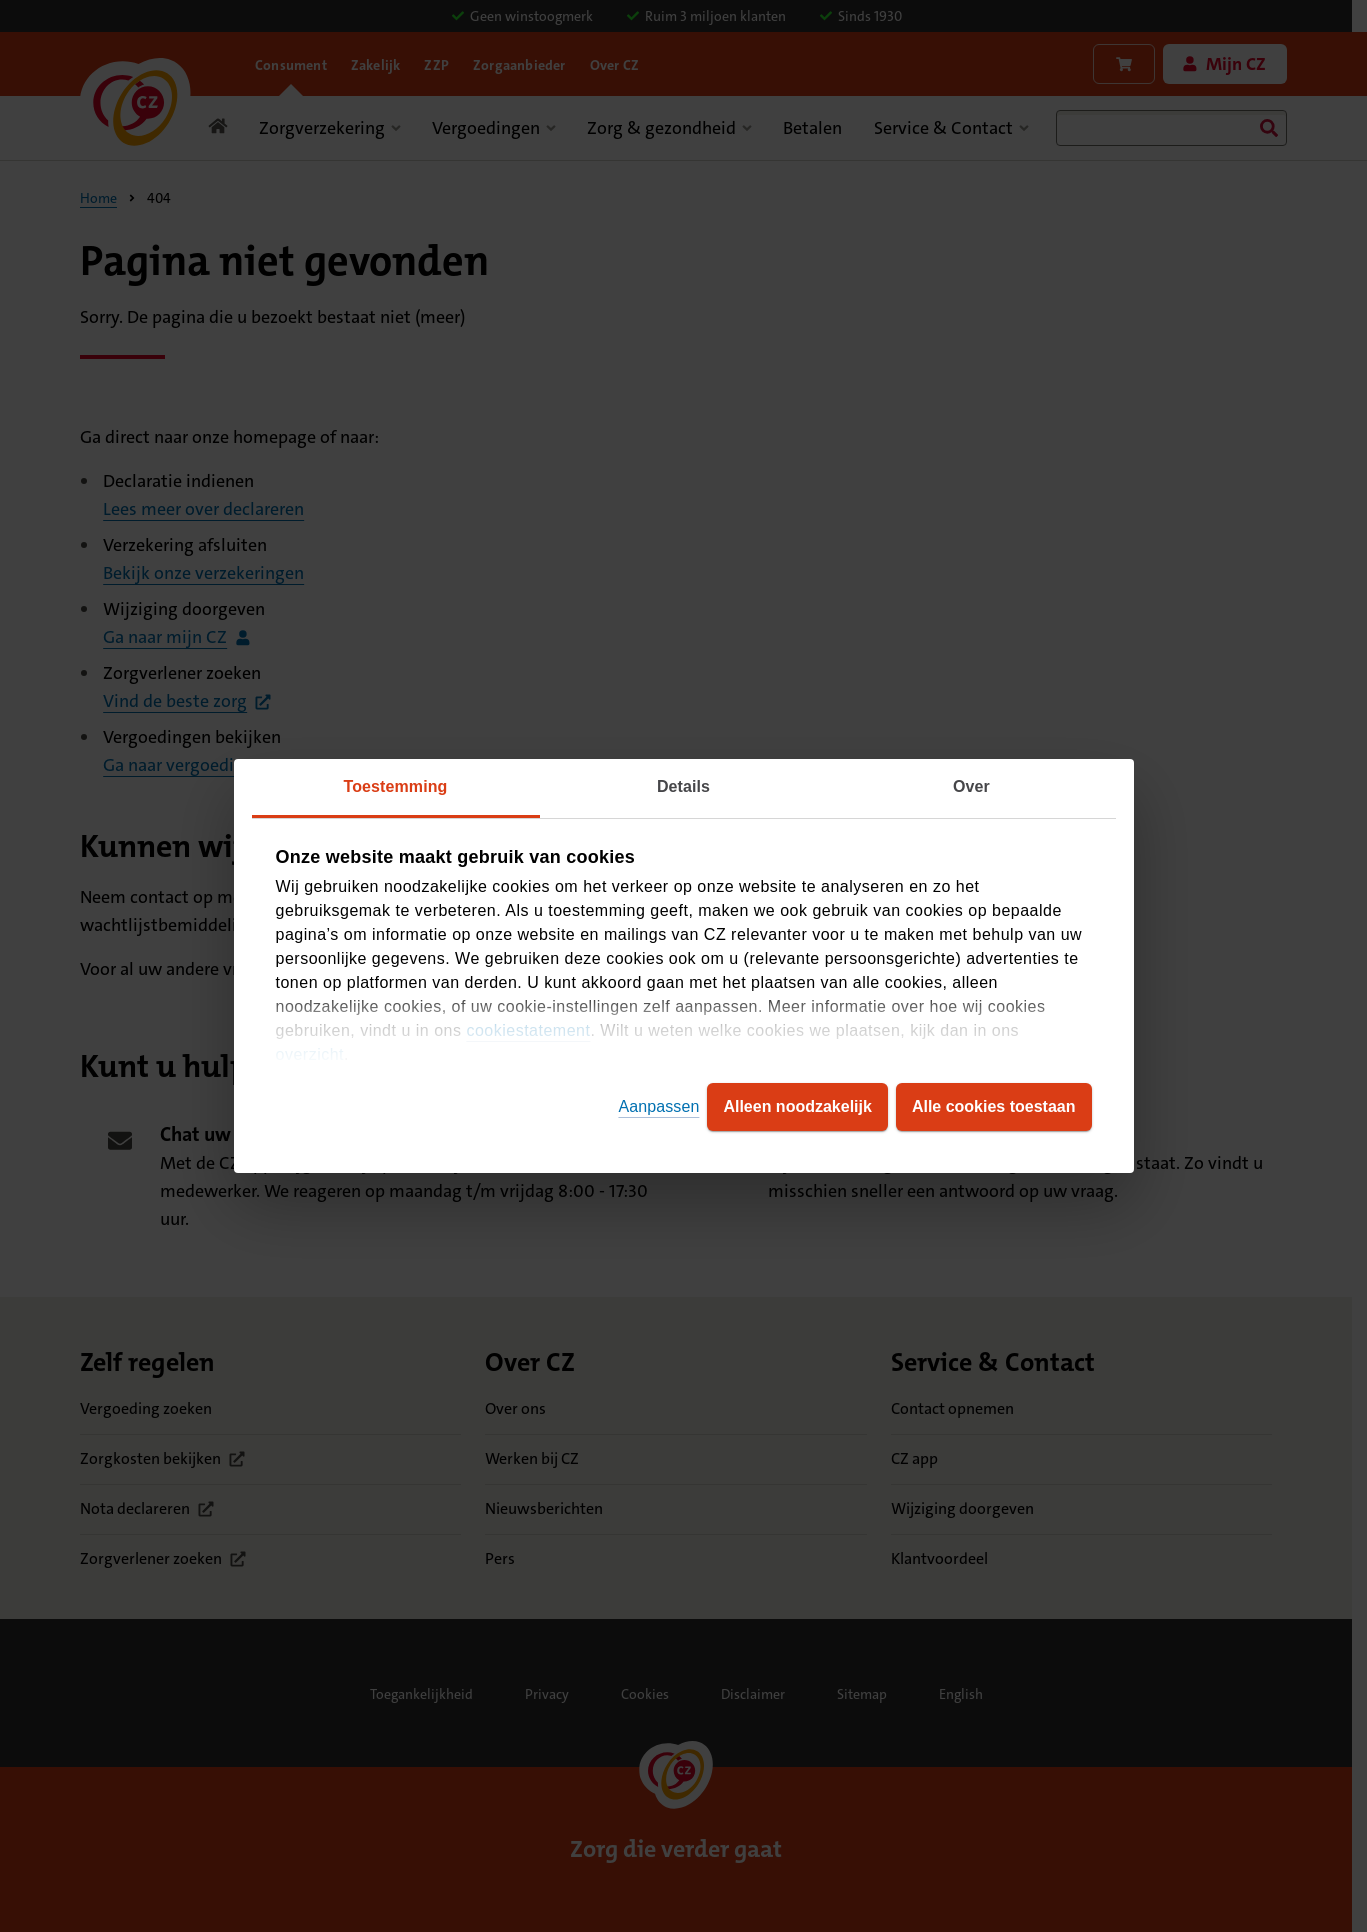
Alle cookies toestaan (994, 1106)
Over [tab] (971, 786)
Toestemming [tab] (396, 786)
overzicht (310, 1054)
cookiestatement (528, 1030)
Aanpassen (658, 1106)
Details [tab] (683, 786)
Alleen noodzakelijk (797, 1106)
